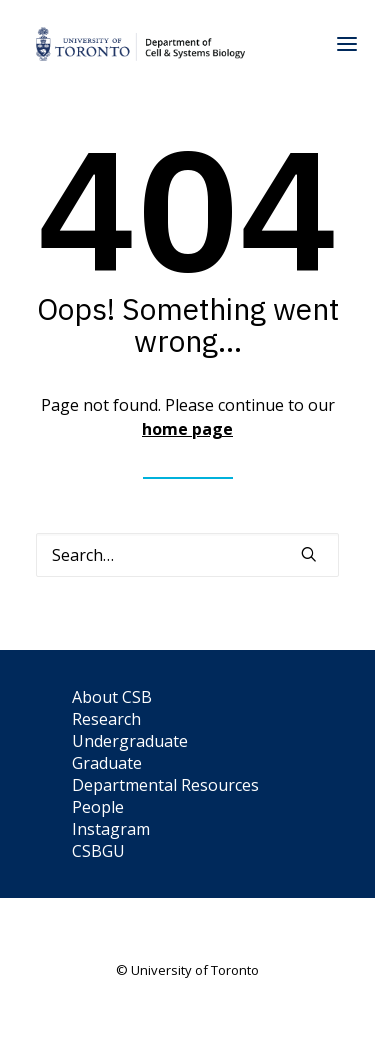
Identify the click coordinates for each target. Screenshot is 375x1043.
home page (187, 429)
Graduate (107, 763)
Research (106, 719)
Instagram (111, 829)
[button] (309, 554)
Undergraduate (130, 741)
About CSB (112, 697)
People (98, 807)
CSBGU (98, 851)
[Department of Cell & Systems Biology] (140, 44)
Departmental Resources (165, 785)
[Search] (187, 555)
